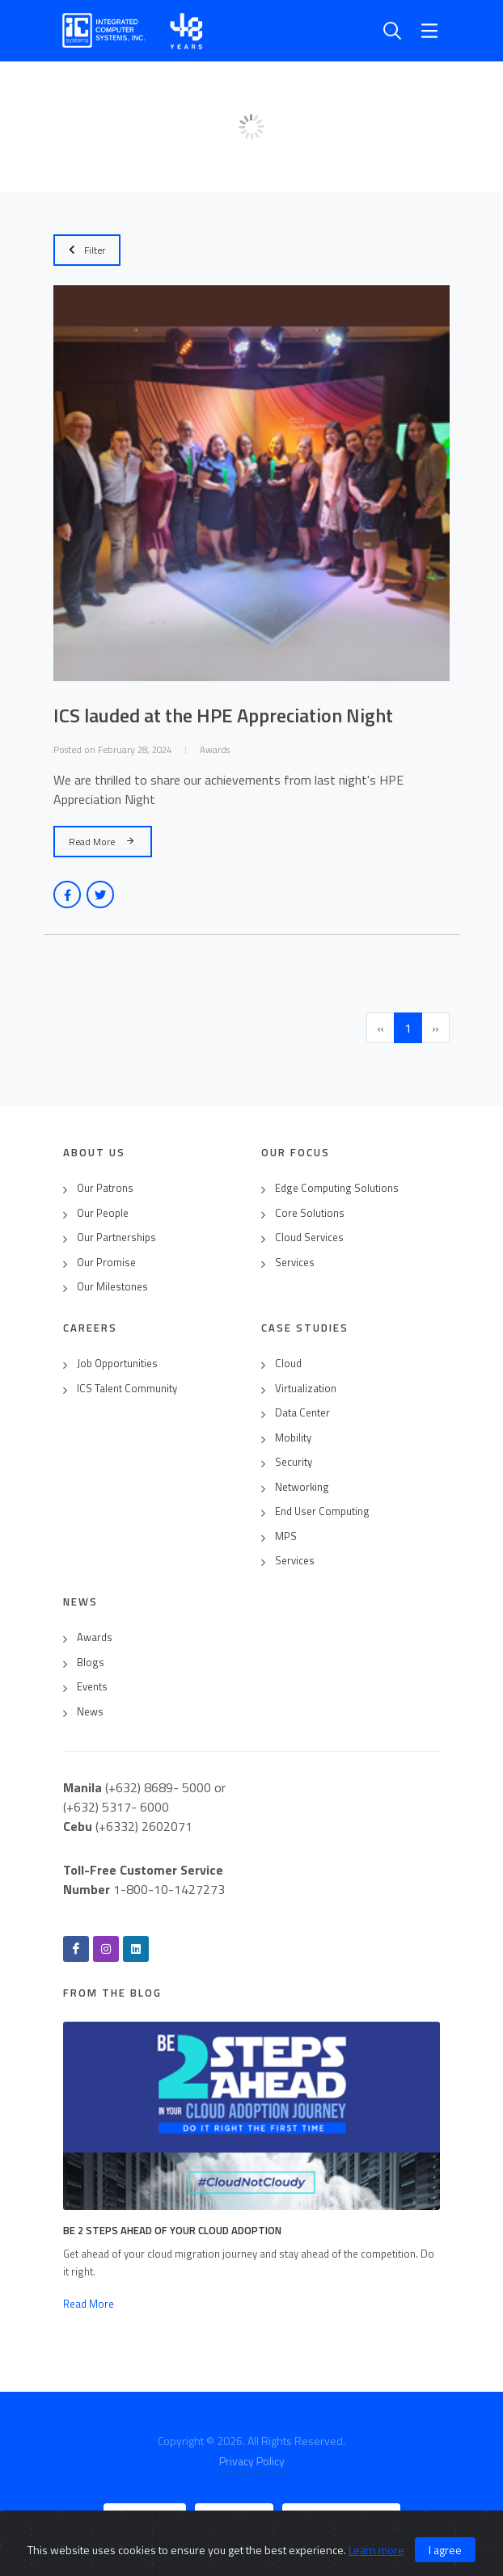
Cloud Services (309, 1237)
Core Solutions (309, 1213)
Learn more (376, 2549)
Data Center (302, 1413)
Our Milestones (112, 1286)
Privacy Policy (252, 2460)
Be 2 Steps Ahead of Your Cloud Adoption (172, 2230)
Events (92, 1686)
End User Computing (322, 1511)
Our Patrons (105, 1188)
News (90, 1711)
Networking (302, 1487)
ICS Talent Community (127, 1388)
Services (295, 1262)
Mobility (293, 1438)
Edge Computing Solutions (337, 1188)
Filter (87, 250)
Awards (94, 1637)
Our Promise (106, 1262)
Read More (103, 841)
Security (293, 1462)
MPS (286, 1536)
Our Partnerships (116, 1237)
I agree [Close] (445, 2549)
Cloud (288, 1363)
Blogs (90, 1662)
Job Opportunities (117, 1363)
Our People (103, 1213)
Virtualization (305, 1388)
